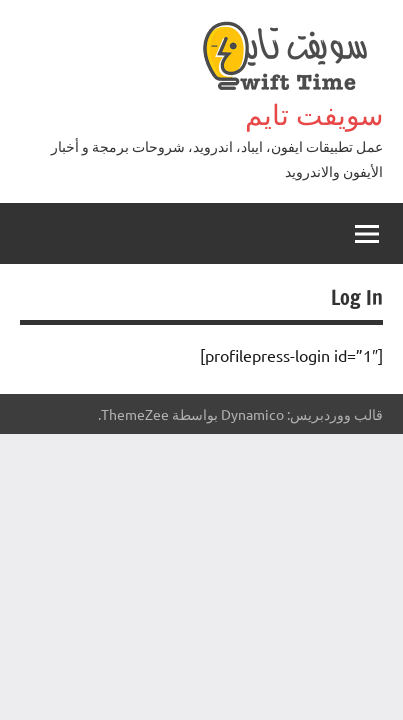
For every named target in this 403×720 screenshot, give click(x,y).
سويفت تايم (314, 114)
